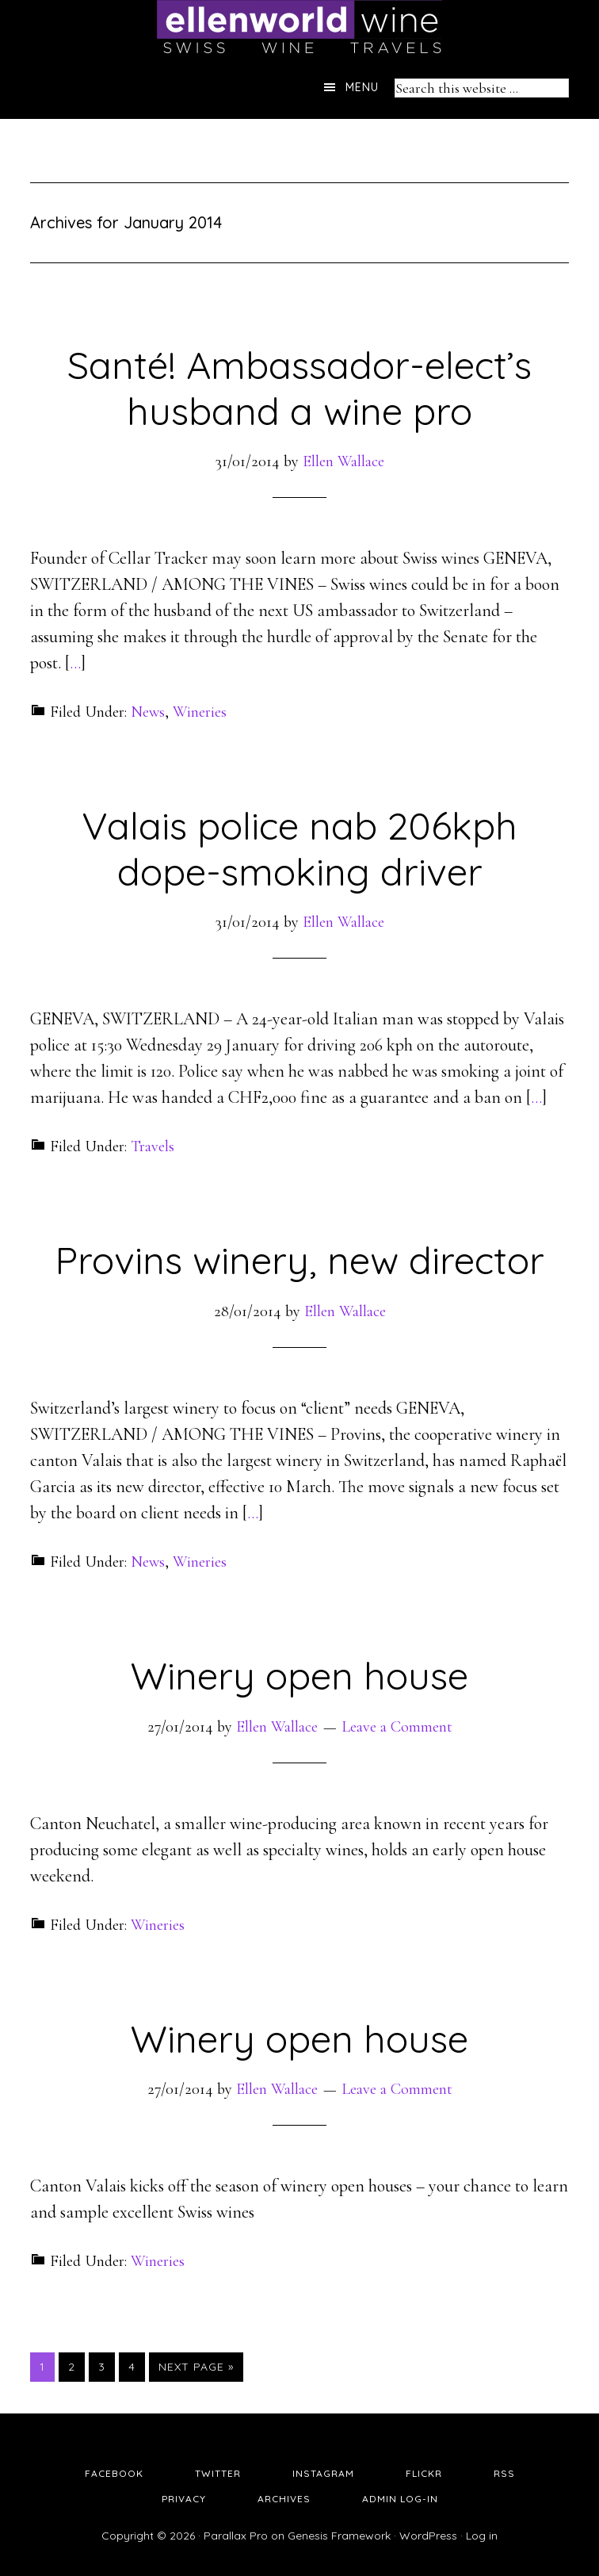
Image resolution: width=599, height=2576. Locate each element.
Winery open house (299, 1675)
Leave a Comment (396, 1726)
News (148, 712)
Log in (482, 2535)
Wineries (200, 712)
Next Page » (196, 2367)
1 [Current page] (47, 2366)
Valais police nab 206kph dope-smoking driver (299, 848)
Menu (362, 87)
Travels (152, 1146)
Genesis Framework (339, 2535)
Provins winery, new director (299, 1260)
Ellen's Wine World (299, 28)
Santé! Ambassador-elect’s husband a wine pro (299, 387)
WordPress (428, 2535)
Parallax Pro (236, 2535)
